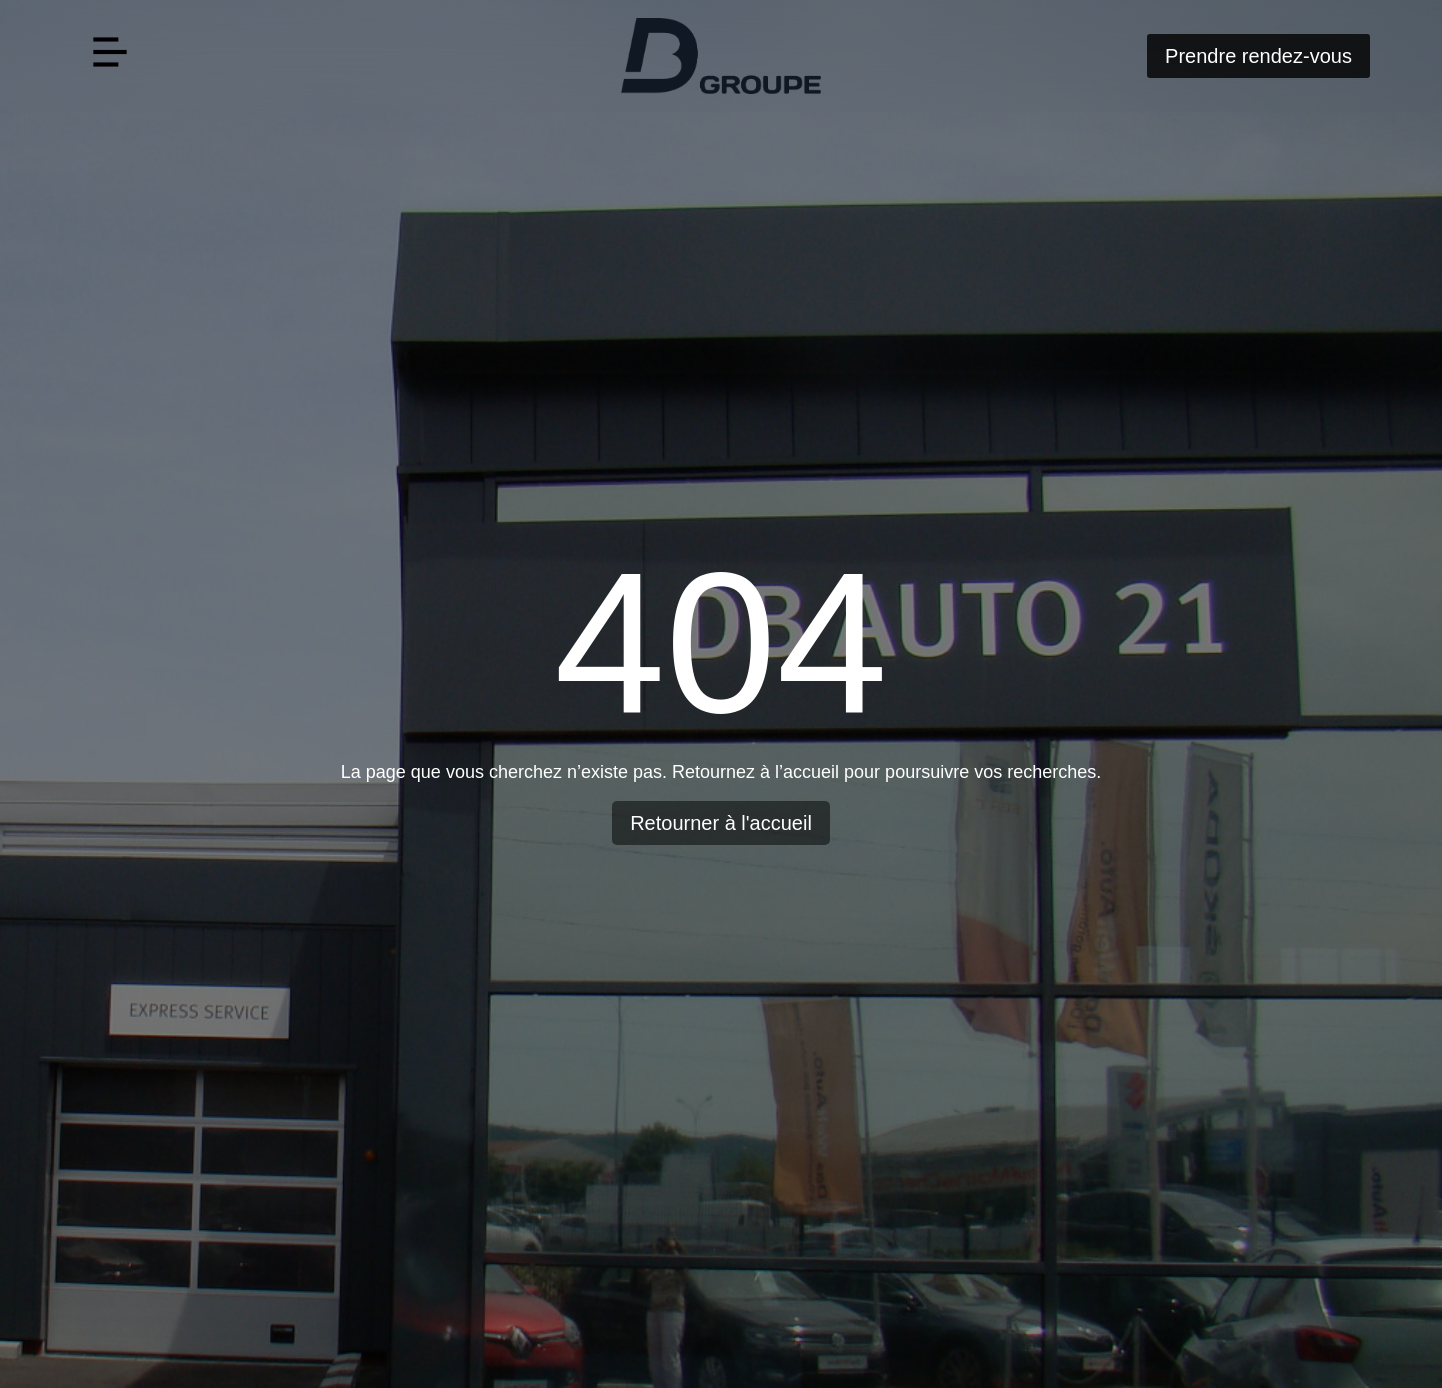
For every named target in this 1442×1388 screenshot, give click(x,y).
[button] (109, 55)
